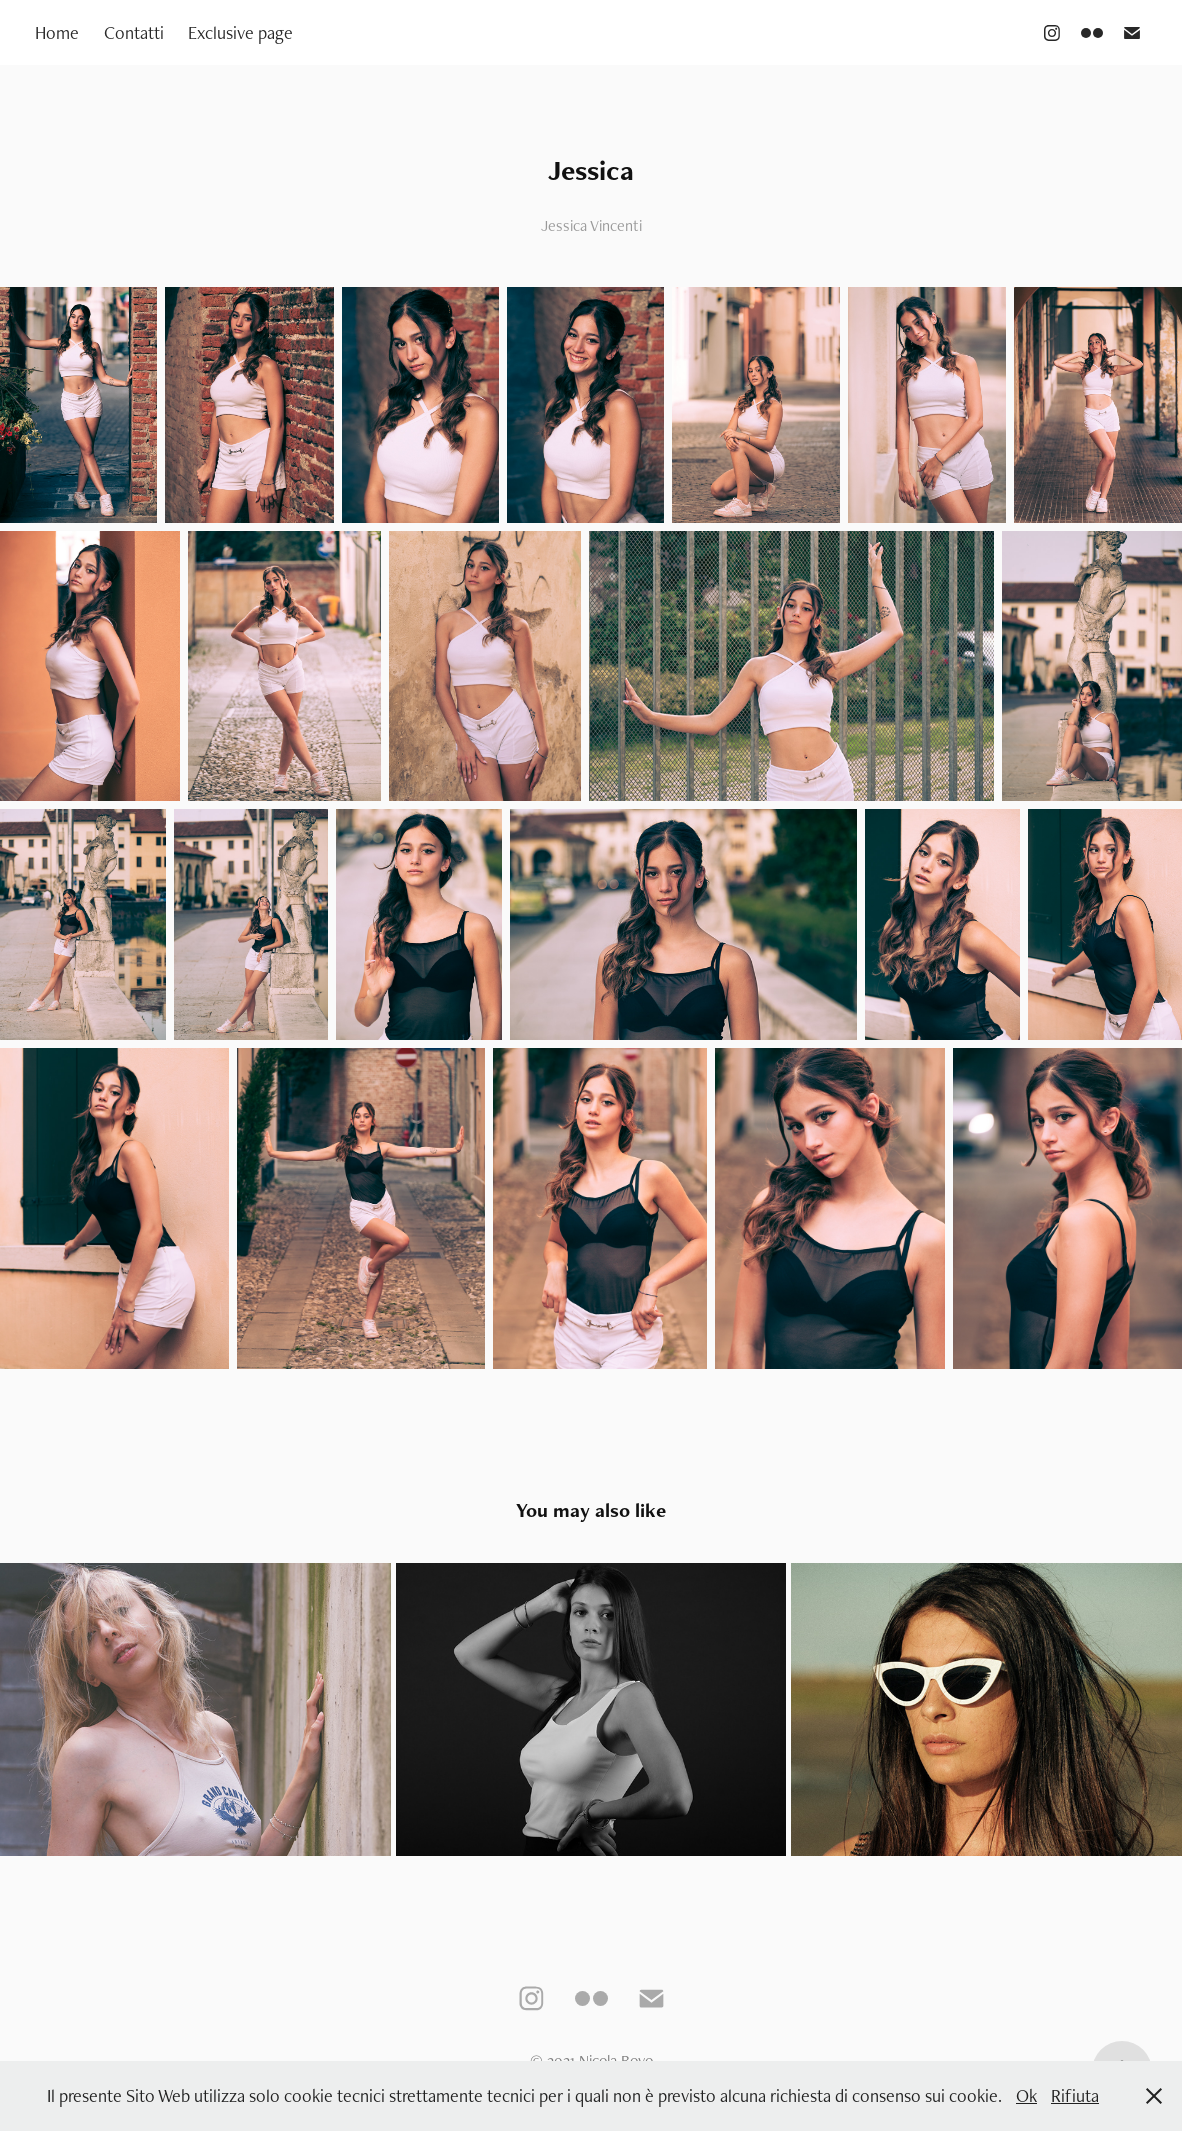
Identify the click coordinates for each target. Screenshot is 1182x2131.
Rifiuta (1075, 2095)
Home (57, 32)
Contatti (134, 32)
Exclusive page (240, 32)
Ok (1026, 2095)
